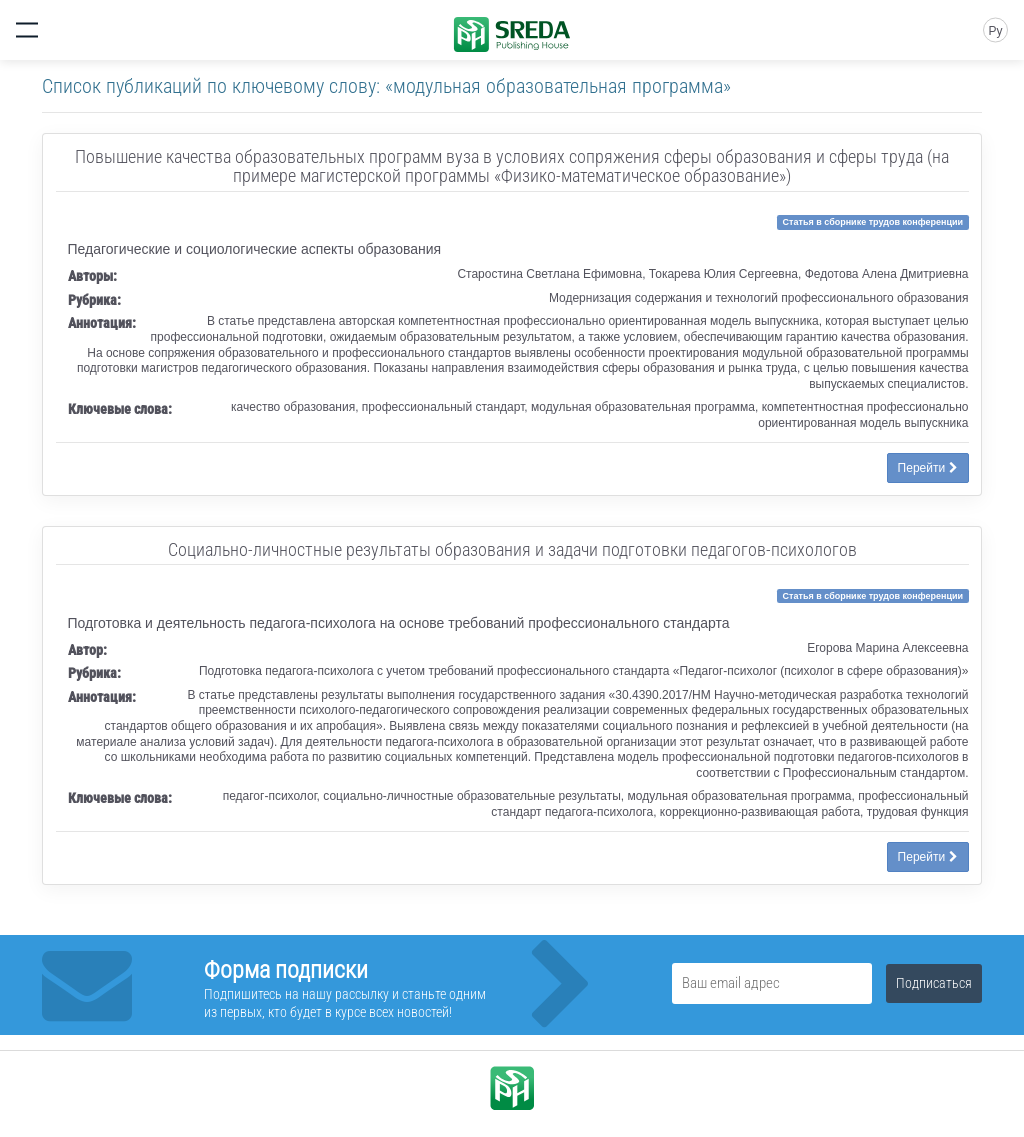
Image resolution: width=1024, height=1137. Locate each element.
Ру (995, 31)
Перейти (928, 468)
